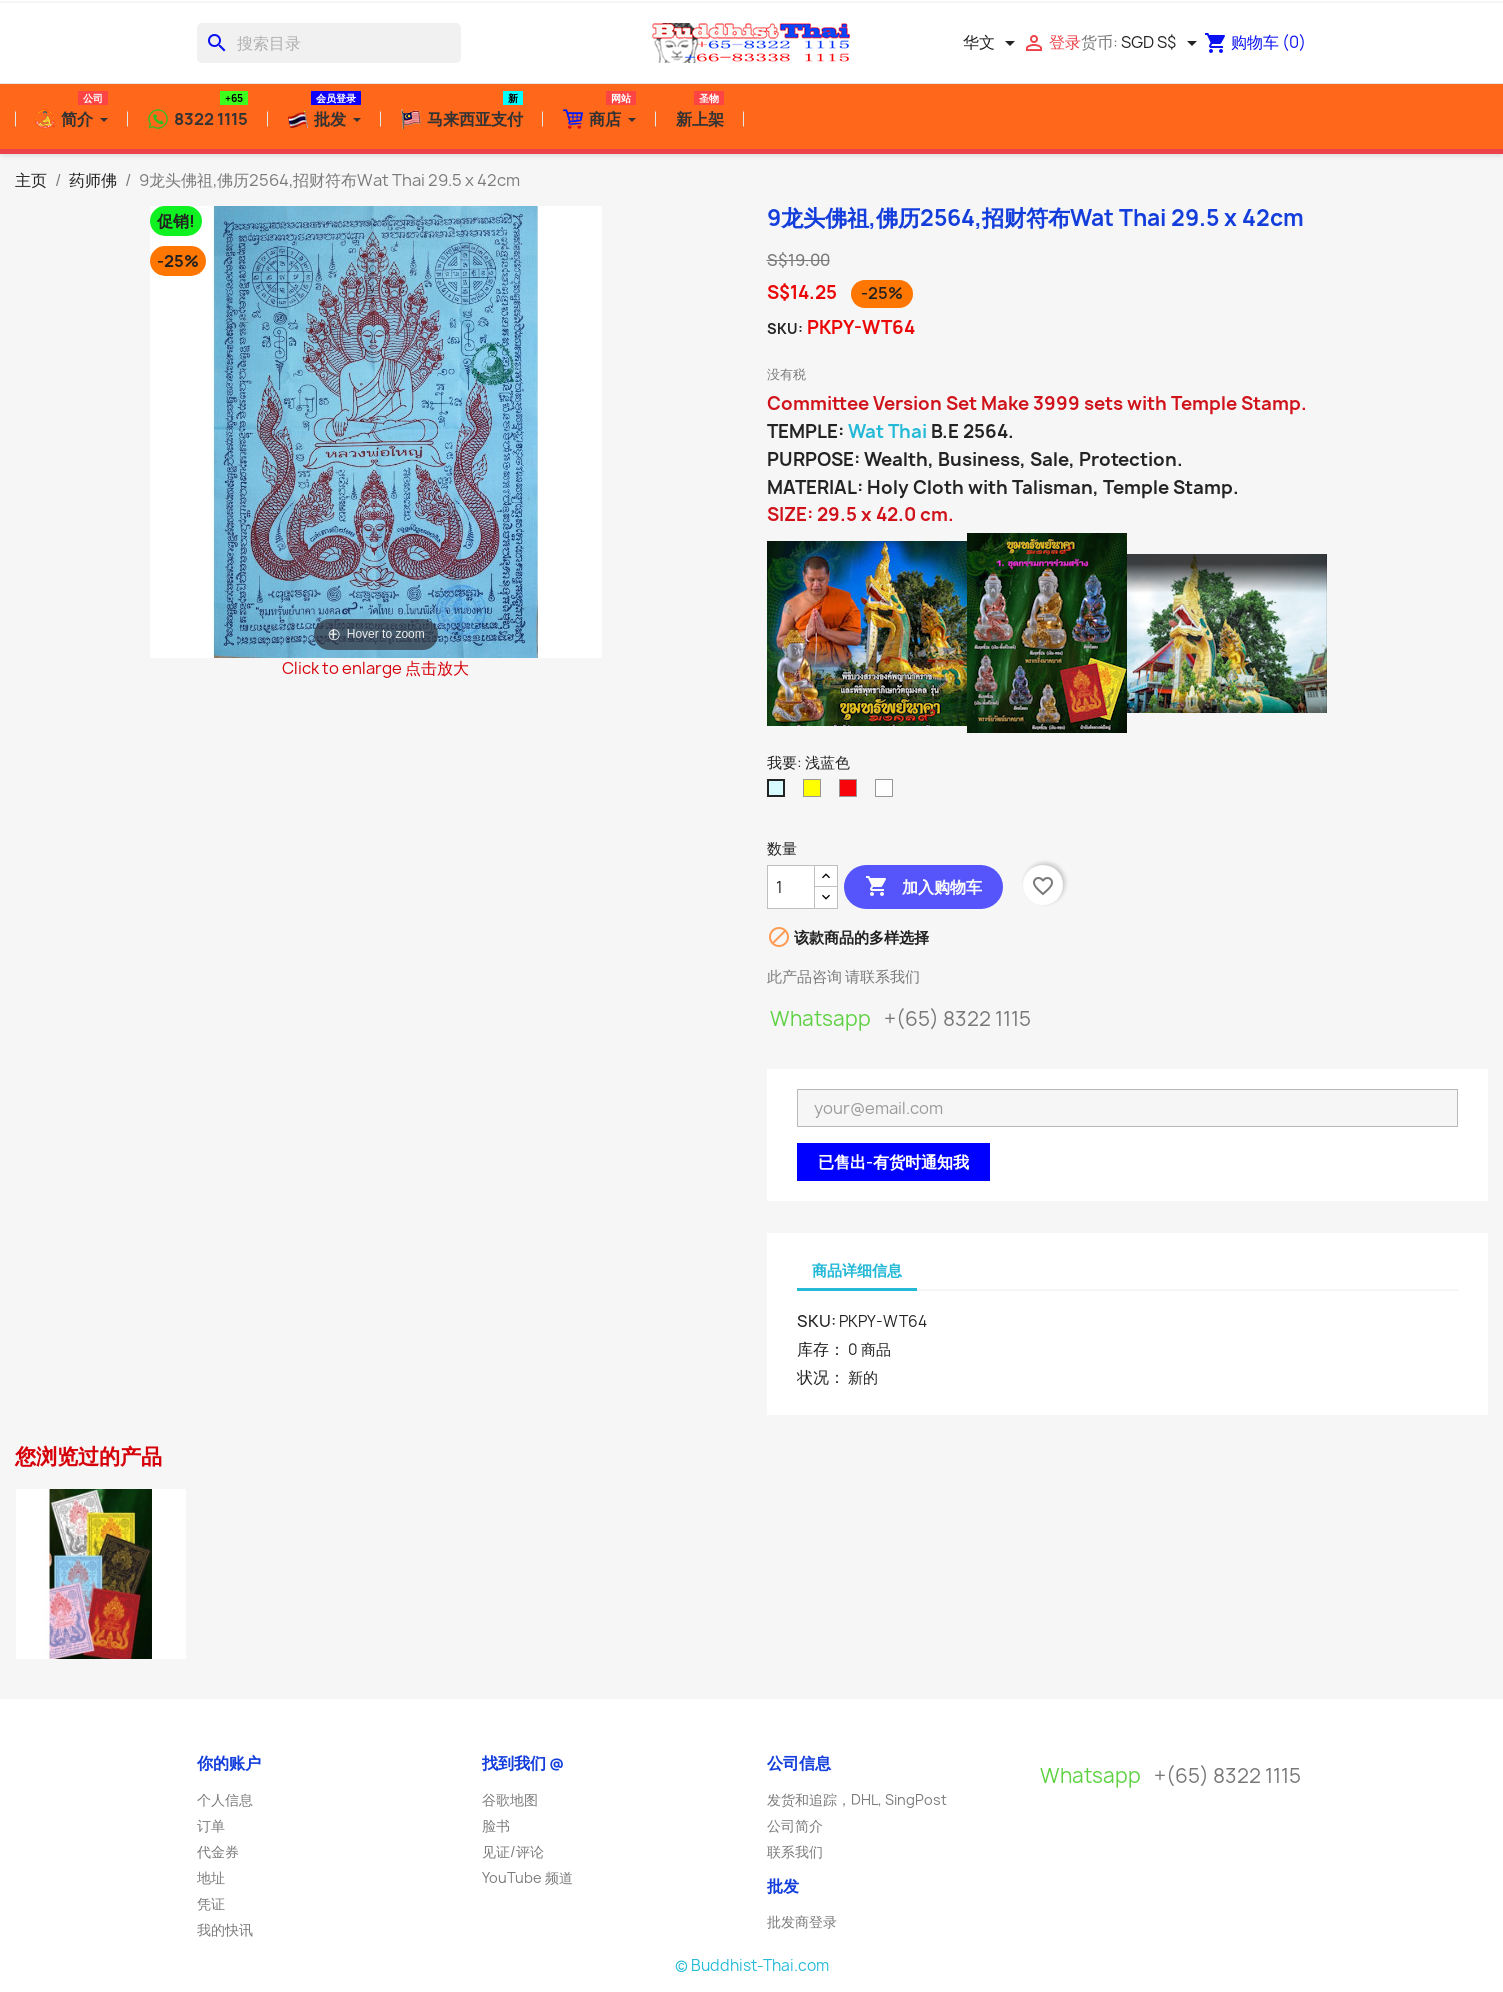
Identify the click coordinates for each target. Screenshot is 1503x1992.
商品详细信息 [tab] (857, 1270)
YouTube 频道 (527, 1877)
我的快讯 (225, 1929)
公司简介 (795, 1825)
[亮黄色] (816, 793)
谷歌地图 (510, 1799)
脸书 (496, 1825)
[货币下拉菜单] (1162, 43)
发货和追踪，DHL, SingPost (857, 1799)
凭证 (211, 1903)
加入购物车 (923, 887)
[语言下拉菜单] (992, 43)
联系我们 (795, 1851)
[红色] (852, 793)
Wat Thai (887, 431)
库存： (821, 1349)
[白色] (888, 793)
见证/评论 (513, 1851)
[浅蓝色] (780, 793)
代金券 (218, 1851)
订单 (211, 1825)
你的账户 (229, 1763)
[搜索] (329, 43)
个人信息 (225, 1799)
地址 (211, 1877)
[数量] (791, 887)
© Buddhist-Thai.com (752, 1965)
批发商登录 (802, 1921)
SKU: (785, 328)
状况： (821, 1377)
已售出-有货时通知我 (893, 1162)
